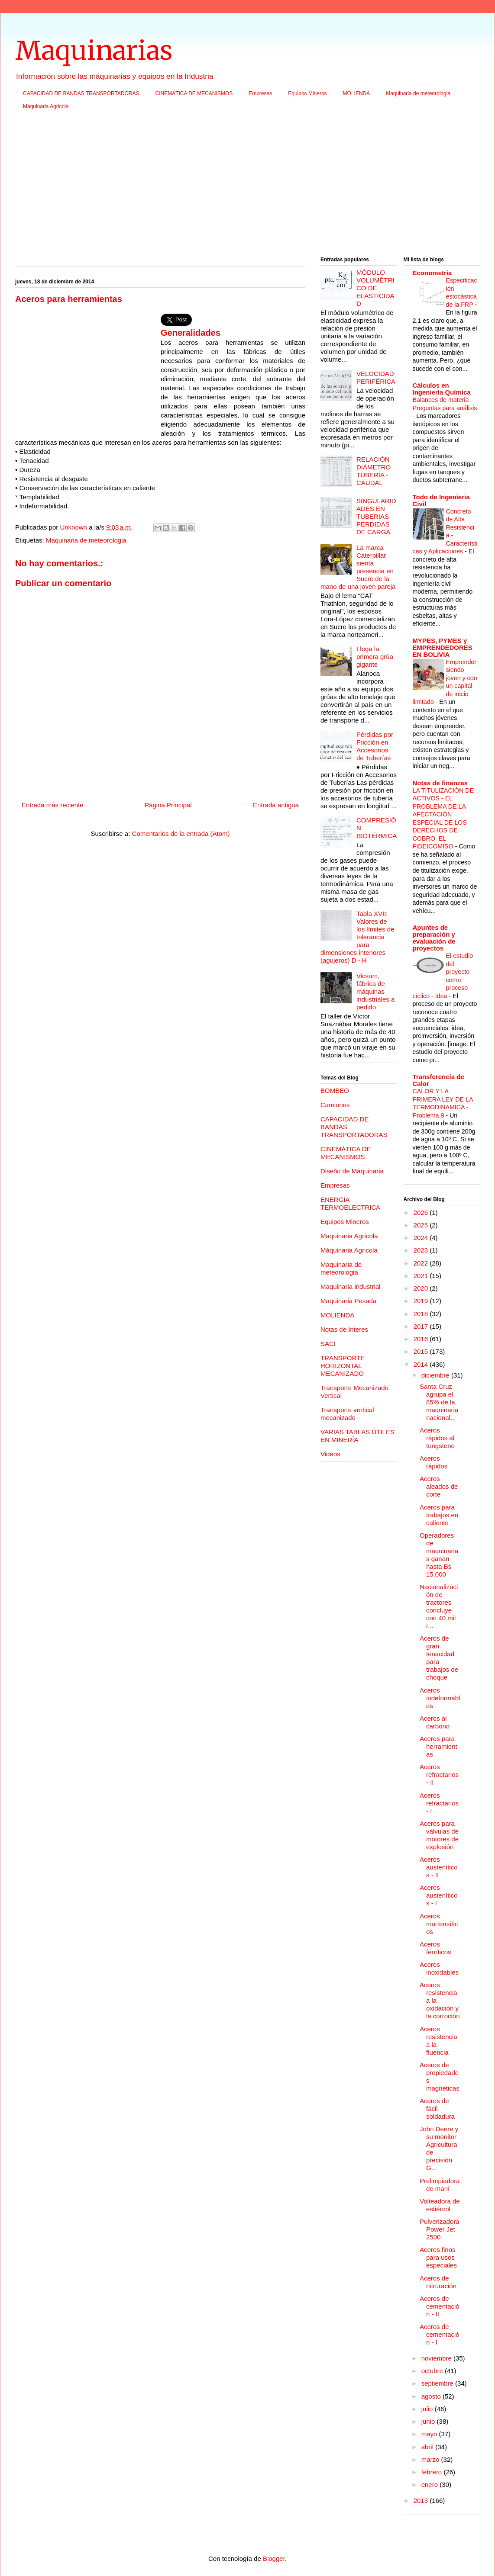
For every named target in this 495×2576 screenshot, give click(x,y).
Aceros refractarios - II (439, 1774)
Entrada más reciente (53, 805)
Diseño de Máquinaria (352, 1171)
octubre (433, 2370)
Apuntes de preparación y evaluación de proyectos (434, 938)
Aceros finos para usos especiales (438, 2257)
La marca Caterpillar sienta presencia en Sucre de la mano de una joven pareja (357, 567)
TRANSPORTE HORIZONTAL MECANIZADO (342, 1365)
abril (428, 2447)
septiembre (438, 2383)
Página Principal (168, 805)
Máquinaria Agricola (45, 106)
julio (428, 2408)
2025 (422, 1225)
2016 (422, 1339)
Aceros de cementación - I (439, 2334)
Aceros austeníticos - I (439, 1895)
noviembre (437, 2358)
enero (430, 2484)
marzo (431, 2459)
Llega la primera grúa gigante (374, 656)
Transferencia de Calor (438, 1080)
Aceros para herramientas (438, 1746)
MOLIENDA (356, 93)
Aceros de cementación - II (439, 2306)
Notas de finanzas (440, 783)
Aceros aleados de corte (439, 1486)
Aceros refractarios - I (439, 1803)
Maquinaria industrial (350, 1286)
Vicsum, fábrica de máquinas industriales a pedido (375, 991)
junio (429, 2421)
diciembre (436, 1375)
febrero (432, 2472)
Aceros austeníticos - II (439, 1867)
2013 (422, 2500)
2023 (422, 1250)
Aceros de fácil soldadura (437, 2108)
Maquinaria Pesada (348, 1300)
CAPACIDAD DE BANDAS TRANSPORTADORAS (81, 93)
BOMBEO (334, 1090)
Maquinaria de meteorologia (418, 93)
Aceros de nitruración (438, 2282)
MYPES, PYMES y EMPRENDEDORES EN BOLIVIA (442, 647)
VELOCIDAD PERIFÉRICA (375, 377)
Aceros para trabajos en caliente (439, 1514)
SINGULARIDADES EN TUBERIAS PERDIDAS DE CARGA (376, 516)
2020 (422, 1288)
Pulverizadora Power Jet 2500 (439, 2229)
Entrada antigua (276, 805)
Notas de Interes (344, 1329)
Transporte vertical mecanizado (347, 1413)
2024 (422, 1237)
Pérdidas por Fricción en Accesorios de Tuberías (374, 746)
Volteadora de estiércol (440, 2205)
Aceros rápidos (433, 1462)
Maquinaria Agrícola (349, 1236)
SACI (328, 1343)
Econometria (432, 272)
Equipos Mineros (307, 93)
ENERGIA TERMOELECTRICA (350, 1203)
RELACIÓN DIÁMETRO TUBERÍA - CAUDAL (373, 471)
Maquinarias (93, 50)
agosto (432, 2396)
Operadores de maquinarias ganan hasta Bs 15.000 (439, 1555)
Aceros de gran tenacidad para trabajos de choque (439, 1658)
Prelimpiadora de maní (440, 2184)
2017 (422, 1326)
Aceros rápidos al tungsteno (437, 1437)
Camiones (335, 1104)
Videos (330, 1454)
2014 (422, 1364)
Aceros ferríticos (435, 1948)
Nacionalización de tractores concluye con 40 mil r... (439, 1606)
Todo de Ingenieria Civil (441, 500)
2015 (422, 1351)
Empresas (260, 93)
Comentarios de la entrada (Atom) (181, 833)
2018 (422, 1313)
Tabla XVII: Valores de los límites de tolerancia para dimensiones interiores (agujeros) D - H (357, 937)
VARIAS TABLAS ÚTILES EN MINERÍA (357, 1435)
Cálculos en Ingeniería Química (442, 389)
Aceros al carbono (435, 1722)
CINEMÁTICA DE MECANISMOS (194, 93)
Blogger (274, 2558)
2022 (422, 1263)
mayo (430, 2434)
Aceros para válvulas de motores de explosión (439, 1835)
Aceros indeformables (440, 1697)
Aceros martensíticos (439, 1923)
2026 (422, 1212)
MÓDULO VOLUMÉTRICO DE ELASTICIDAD (375, 288)
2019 (422, 1300)
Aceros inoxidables (439, 1968)
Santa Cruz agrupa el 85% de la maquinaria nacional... (439, 1402)
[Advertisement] (247, 186)
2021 (422, 1275)
